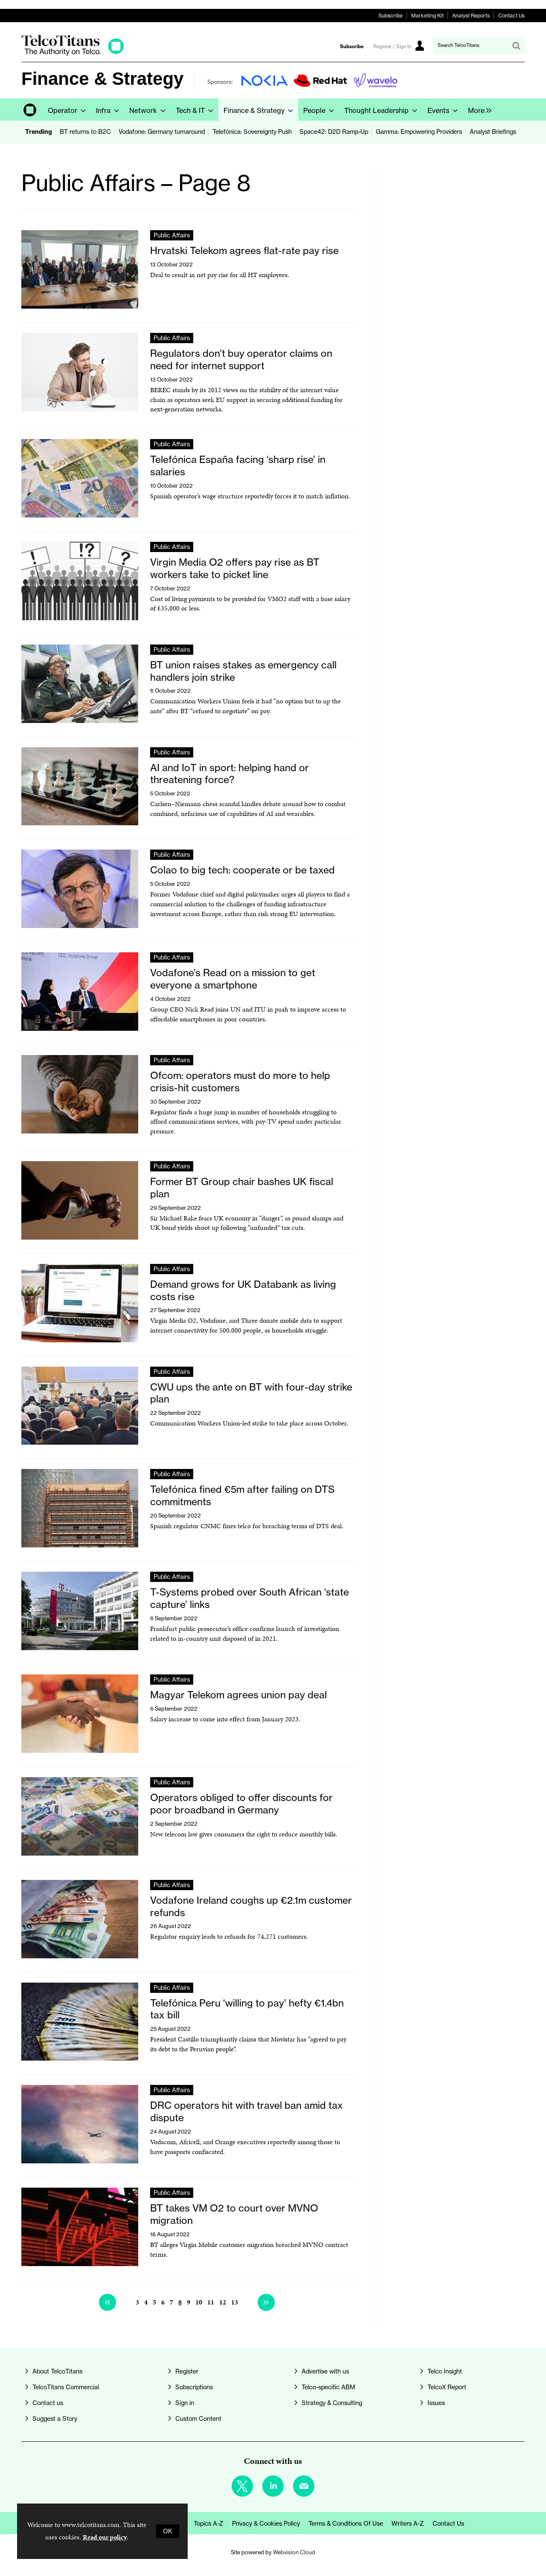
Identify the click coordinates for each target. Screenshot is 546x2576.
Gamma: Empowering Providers (419, 132)
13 (234, 2302)
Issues (436, 2403)
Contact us (47, 2403)
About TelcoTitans (57, 2371)
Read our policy (105, 2537)
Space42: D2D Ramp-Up (333, 132)
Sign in (184, 2403)
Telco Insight (444, 2371)
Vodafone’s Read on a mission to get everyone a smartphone (232, 978)
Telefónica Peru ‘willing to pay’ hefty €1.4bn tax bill (247, 2009)
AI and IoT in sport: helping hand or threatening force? (229, 773)
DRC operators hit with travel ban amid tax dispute (246, 2111)
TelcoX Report (446, 2387)
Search (516, 45)
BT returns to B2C (85, 132)
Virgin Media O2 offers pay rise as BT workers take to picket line (234, 568)
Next (266, 2302)
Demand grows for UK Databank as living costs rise (243, 1290)
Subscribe (390, 15)
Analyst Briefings (493, 132)
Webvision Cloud (294, 2552)
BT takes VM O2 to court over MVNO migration (234, 2214)
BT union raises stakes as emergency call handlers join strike (243, 671)
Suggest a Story (54, 2419)
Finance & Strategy (102, 79)
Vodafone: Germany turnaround (162, 132)
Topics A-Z (209, 2523)
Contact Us (511, 15)
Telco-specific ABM (328, 2387)
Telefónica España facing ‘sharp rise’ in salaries (237, 465)
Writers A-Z (408, 2523)
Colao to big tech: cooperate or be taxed (242, 870)
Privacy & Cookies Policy (266, 2523)
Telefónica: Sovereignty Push (252, 132)
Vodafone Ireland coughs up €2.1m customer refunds (251, 1906)
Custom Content (198, 2419)
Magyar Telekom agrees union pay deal (238, 1694)
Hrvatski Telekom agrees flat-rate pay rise (244, 250)
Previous (107, 2302)
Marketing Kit (427, 15)
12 (222, 2302)
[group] (477, 109)
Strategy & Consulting (332, 2403)
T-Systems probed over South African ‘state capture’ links (249, 1598)
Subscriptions (194, 2387)
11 (210, 2302)
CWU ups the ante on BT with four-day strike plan (251, 1393)
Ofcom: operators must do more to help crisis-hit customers (240, 1081)
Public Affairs (172, 235)
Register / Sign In (392, 46)
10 (198, 2302)
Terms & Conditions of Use (345, 2523)
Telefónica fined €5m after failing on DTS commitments (242, 1495)
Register (186, 2371)
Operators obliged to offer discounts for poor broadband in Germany (241, 1803)
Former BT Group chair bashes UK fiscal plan (241, 1187)
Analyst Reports (471, 15)
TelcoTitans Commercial (65, 2387)
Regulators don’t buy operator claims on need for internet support (241, 359)
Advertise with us (325, 2371)
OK (167, 2531)
